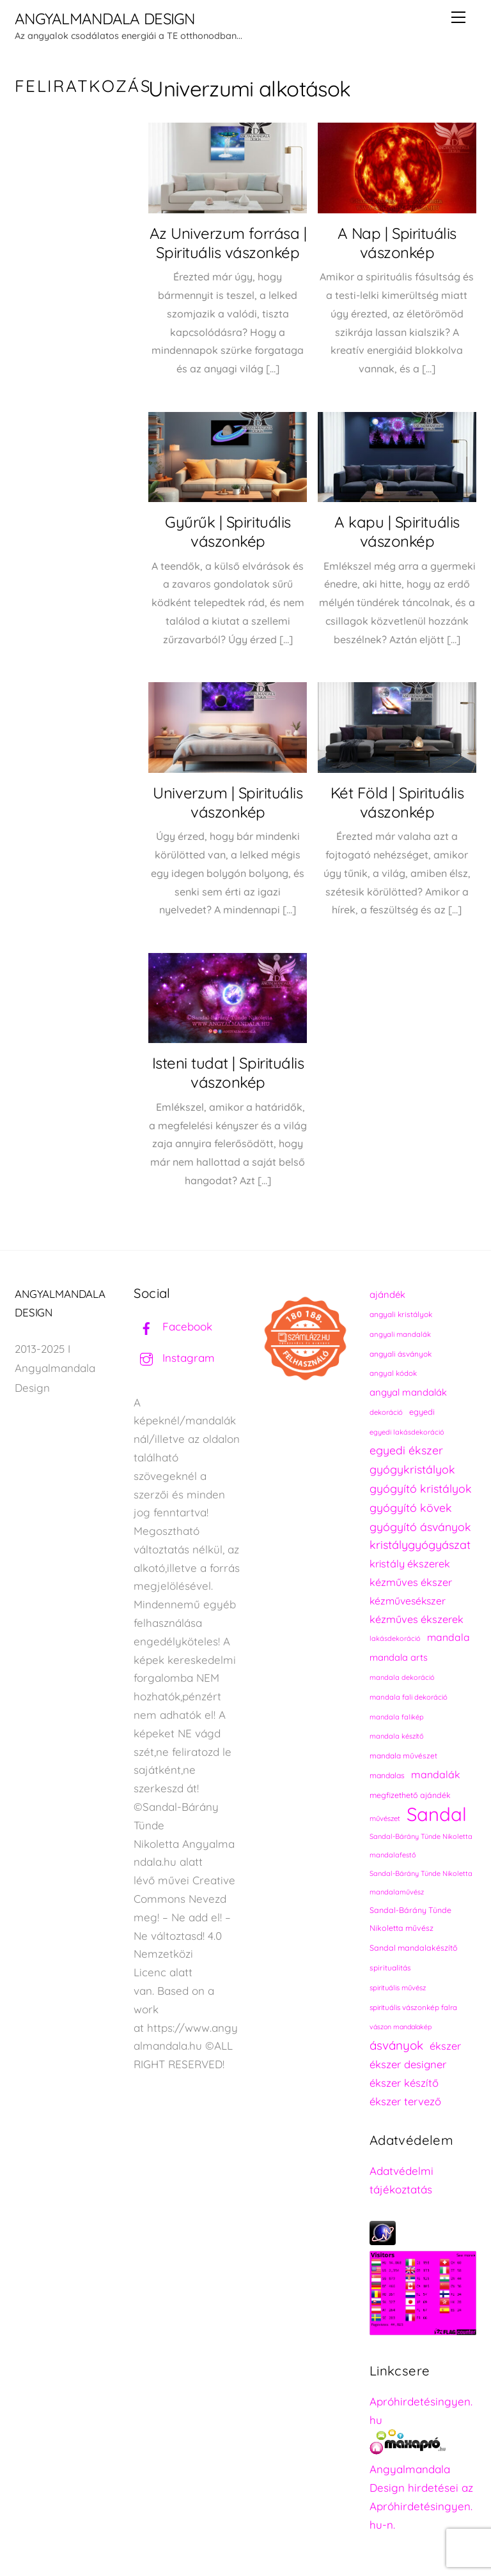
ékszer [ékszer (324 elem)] (445, 2045)
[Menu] (458, 17)
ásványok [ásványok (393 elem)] (396, 2045)
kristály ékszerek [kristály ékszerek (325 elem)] (410, 1563)
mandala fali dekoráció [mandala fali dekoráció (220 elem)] (409, 1697)
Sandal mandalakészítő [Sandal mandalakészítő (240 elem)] (414, 1948)
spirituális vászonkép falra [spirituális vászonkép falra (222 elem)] (413, 2007)
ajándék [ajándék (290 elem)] (387, 1294)
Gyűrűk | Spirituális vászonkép (227, 531)
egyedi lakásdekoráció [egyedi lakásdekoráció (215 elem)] (407, 1432)
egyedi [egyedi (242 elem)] (422, 1411)
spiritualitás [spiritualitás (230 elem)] (390, 1967)
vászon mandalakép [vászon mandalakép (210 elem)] (401, 2026)
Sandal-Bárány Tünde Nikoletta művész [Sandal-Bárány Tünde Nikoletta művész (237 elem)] (410, 1919)
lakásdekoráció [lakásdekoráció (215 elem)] (395, 1638)
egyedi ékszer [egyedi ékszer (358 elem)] (406, 1450)
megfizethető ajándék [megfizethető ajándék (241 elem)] (410, 1795)
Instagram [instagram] (174, 1357)
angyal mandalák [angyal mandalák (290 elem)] (408, 1392)
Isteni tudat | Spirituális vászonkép (228, 1072)
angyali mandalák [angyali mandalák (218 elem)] (400, 1334)
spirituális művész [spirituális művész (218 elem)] (398, 1987)
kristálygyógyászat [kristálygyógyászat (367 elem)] (420, 1544)
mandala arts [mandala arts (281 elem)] (399, 1657)
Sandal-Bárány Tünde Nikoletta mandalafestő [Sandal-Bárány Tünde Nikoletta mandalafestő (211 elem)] (421, 1845)
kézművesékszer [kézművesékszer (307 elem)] (408, 1600)
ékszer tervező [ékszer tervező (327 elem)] (405, 2101)
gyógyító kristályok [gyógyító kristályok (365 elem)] (421, 1488)
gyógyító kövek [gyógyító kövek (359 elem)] (411, 1507)
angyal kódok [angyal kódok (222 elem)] (393, 1373)
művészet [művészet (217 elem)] (385, 1818)
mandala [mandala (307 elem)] (448, 1637)
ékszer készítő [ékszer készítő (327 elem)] (404, 2082)
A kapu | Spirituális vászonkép (396, 531)
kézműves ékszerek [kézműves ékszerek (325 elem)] (417, 1619)
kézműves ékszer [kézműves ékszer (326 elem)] (411, 1582)
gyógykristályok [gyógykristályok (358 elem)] (412, 1469)
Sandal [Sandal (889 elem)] (437, 1814)
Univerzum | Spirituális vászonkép (227, 802)
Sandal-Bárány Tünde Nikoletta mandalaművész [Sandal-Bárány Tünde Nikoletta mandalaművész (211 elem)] (421, 1882)
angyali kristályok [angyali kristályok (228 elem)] (401, 1314)
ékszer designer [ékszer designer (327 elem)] (408, 2064)
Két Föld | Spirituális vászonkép (397, 802)
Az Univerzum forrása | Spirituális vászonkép (228, 243)
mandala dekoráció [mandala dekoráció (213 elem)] (402, 1677)
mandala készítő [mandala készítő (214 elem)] (397, 1736)
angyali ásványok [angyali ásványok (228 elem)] (401, 1354)
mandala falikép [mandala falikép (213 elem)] (397, 1716)
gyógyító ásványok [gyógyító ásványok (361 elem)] (420, 1527)
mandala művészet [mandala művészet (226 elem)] (403, 1755)
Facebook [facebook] (173, 1326)
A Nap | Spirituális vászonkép (397, 243)
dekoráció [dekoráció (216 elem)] (386, 1412)
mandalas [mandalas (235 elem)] (387, 1775)
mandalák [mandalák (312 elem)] (435, 1774)
